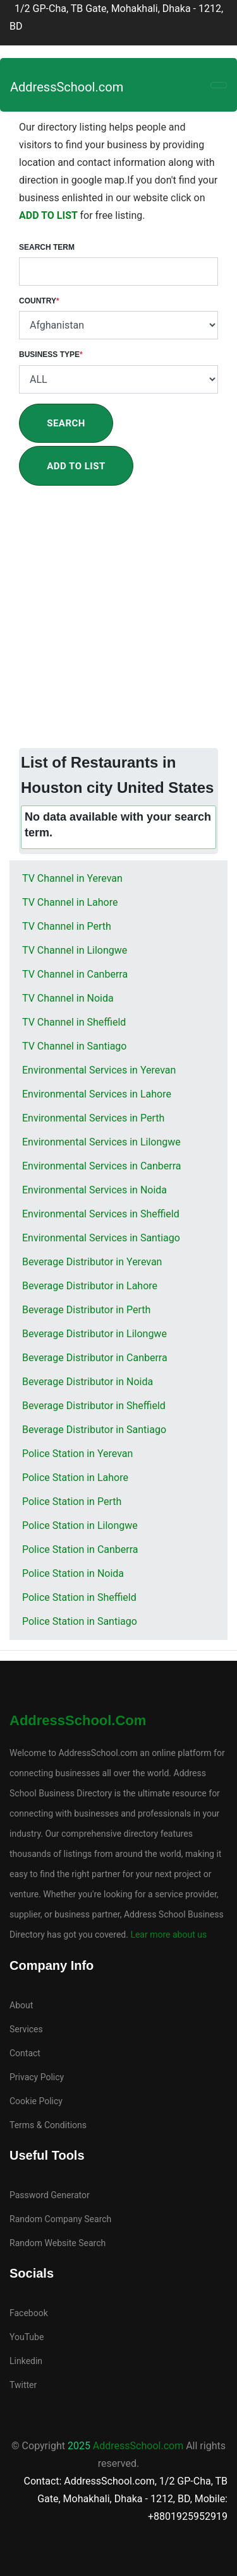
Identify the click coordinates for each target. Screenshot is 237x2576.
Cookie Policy (36, 2101)
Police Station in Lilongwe (80, 1525)
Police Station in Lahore (75, 1478)
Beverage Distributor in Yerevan (92, 1262)
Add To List (76, 466)
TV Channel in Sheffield (74, 1022)
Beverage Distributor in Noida (87, 1382)
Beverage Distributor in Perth (86, 1310)
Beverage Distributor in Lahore (89, 1286)
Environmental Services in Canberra (101, 1166)
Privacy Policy (36, 2077)
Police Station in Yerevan (77, 1454)
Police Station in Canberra (80, 1549)
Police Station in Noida (73, 1573)
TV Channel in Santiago (74, 1046)
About (21, 2005)
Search (66, 423)
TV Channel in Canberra (75, 974)
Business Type (51, 354)
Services (26, 2029)
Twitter (23, 2385)
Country (39, 300)
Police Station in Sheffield (79, 1597)
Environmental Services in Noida (94, 1190)
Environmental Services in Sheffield (100, 1214)
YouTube (26, 2337)
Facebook (28, 2313)
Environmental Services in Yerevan (99, 1070)
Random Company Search (60, 2219)
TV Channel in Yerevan (72, 878)
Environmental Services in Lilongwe (101, 1142)
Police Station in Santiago (79, 1621)
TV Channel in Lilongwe (74, 950)
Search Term (47, 247)
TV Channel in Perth (66, 926)
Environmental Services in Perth (93, 1118)
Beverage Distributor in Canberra (94, 1358)
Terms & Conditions (48, 2125)
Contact (24, 2053)
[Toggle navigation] (218, 85)
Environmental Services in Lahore (96, 1094)
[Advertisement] (118, 623)
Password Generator (49, 2195)
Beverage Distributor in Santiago (94, 1430)
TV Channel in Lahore (70, 902)
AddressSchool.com (66, 87)
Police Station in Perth (71, 1502)
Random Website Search (57, 2243)
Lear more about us (167, 1934)
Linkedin (25, 2361)
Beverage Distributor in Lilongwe (94, 1334)
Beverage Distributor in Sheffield (94, 1406)
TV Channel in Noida (68, 998)
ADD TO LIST (49, 215)
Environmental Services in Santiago (101, 1238)
